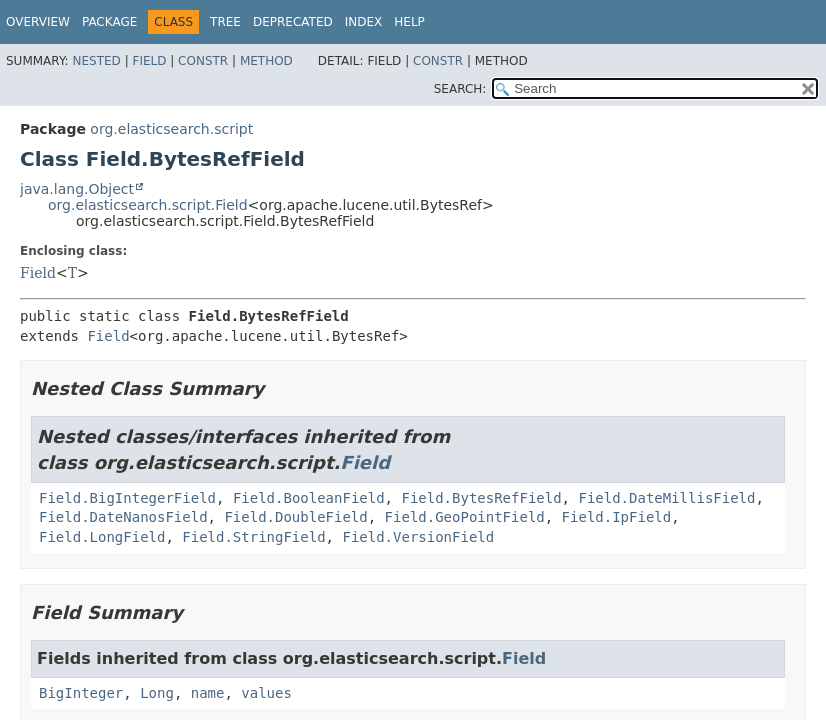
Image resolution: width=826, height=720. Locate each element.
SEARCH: (460, 89)
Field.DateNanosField (123, 517)
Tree (225, 22)
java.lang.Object (77, 189)
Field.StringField (253, 537)
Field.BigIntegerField (127, 498)
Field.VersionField (418, 537)
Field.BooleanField (309, 498)
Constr (203, 61)
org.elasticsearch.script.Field (148, 205)
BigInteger (81, 693)
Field (149, 61)
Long (157, 693)
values (266, 693)
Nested (96, 61)
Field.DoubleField (295, 517)
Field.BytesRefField (481, 498)
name (208, 693)
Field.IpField (617, 517)
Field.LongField (102, 537)
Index (364, 22)
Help (409, 22)
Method (266, 61)
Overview (38, 22)
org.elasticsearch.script (171, 129)
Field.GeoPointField (465, 517)
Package (109, 22)
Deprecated (293, 22)
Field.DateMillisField (666, 498)
